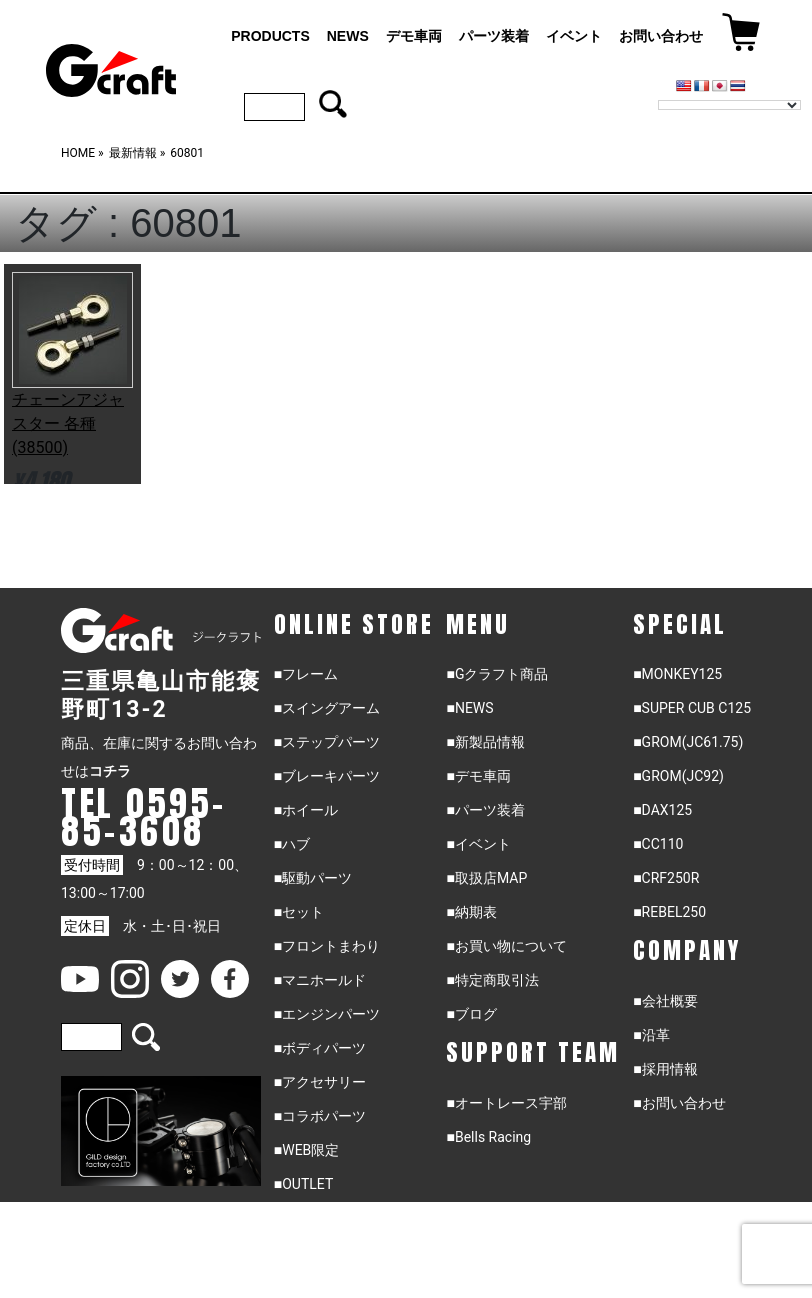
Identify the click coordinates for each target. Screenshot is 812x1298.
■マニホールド (320, 980)
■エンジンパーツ (327, 1014)
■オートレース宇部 (506, 1103)
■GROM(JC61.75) (688, 742)
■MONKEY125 (677, 674)
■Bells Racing (488, 1137)
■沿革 (651, 1035)
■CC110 (658, 844)
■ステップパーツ (327, 742)
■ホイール (306, 810)
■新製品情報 (485, 742)
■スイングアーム (327, 708)
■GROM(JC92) (678, 776)
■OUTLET (304, 1184)
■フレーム (306, 674)
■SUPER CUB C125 (692, 708)
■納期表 (471, 912)
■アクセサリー (320, 1082)
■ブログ (471, 1014)
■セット (299, 912)
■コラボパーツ (320, 1116)
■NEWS (469, 708)
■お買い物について (506, 946)
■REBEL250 (669, 912)
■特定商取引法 (492, 980)
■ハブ (292, 844)
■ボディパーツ (320, 1048)
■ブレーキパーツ (327, 776)
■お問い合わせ (679, 1103)
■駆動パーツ (313, 878)
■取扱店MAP (486, 878)
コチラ (110, 771)
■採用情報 (665, 1069)
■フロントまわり (327, 946)
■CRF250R (666, 878)
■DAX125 (662, 810)
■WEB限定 (307, 1150)
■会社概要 (665, 1001)
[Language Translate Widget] (729, 105)
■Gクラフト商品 (497, 674)
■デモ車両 (478, 776)
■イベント (478, 844)
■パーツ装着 (485, 810)
